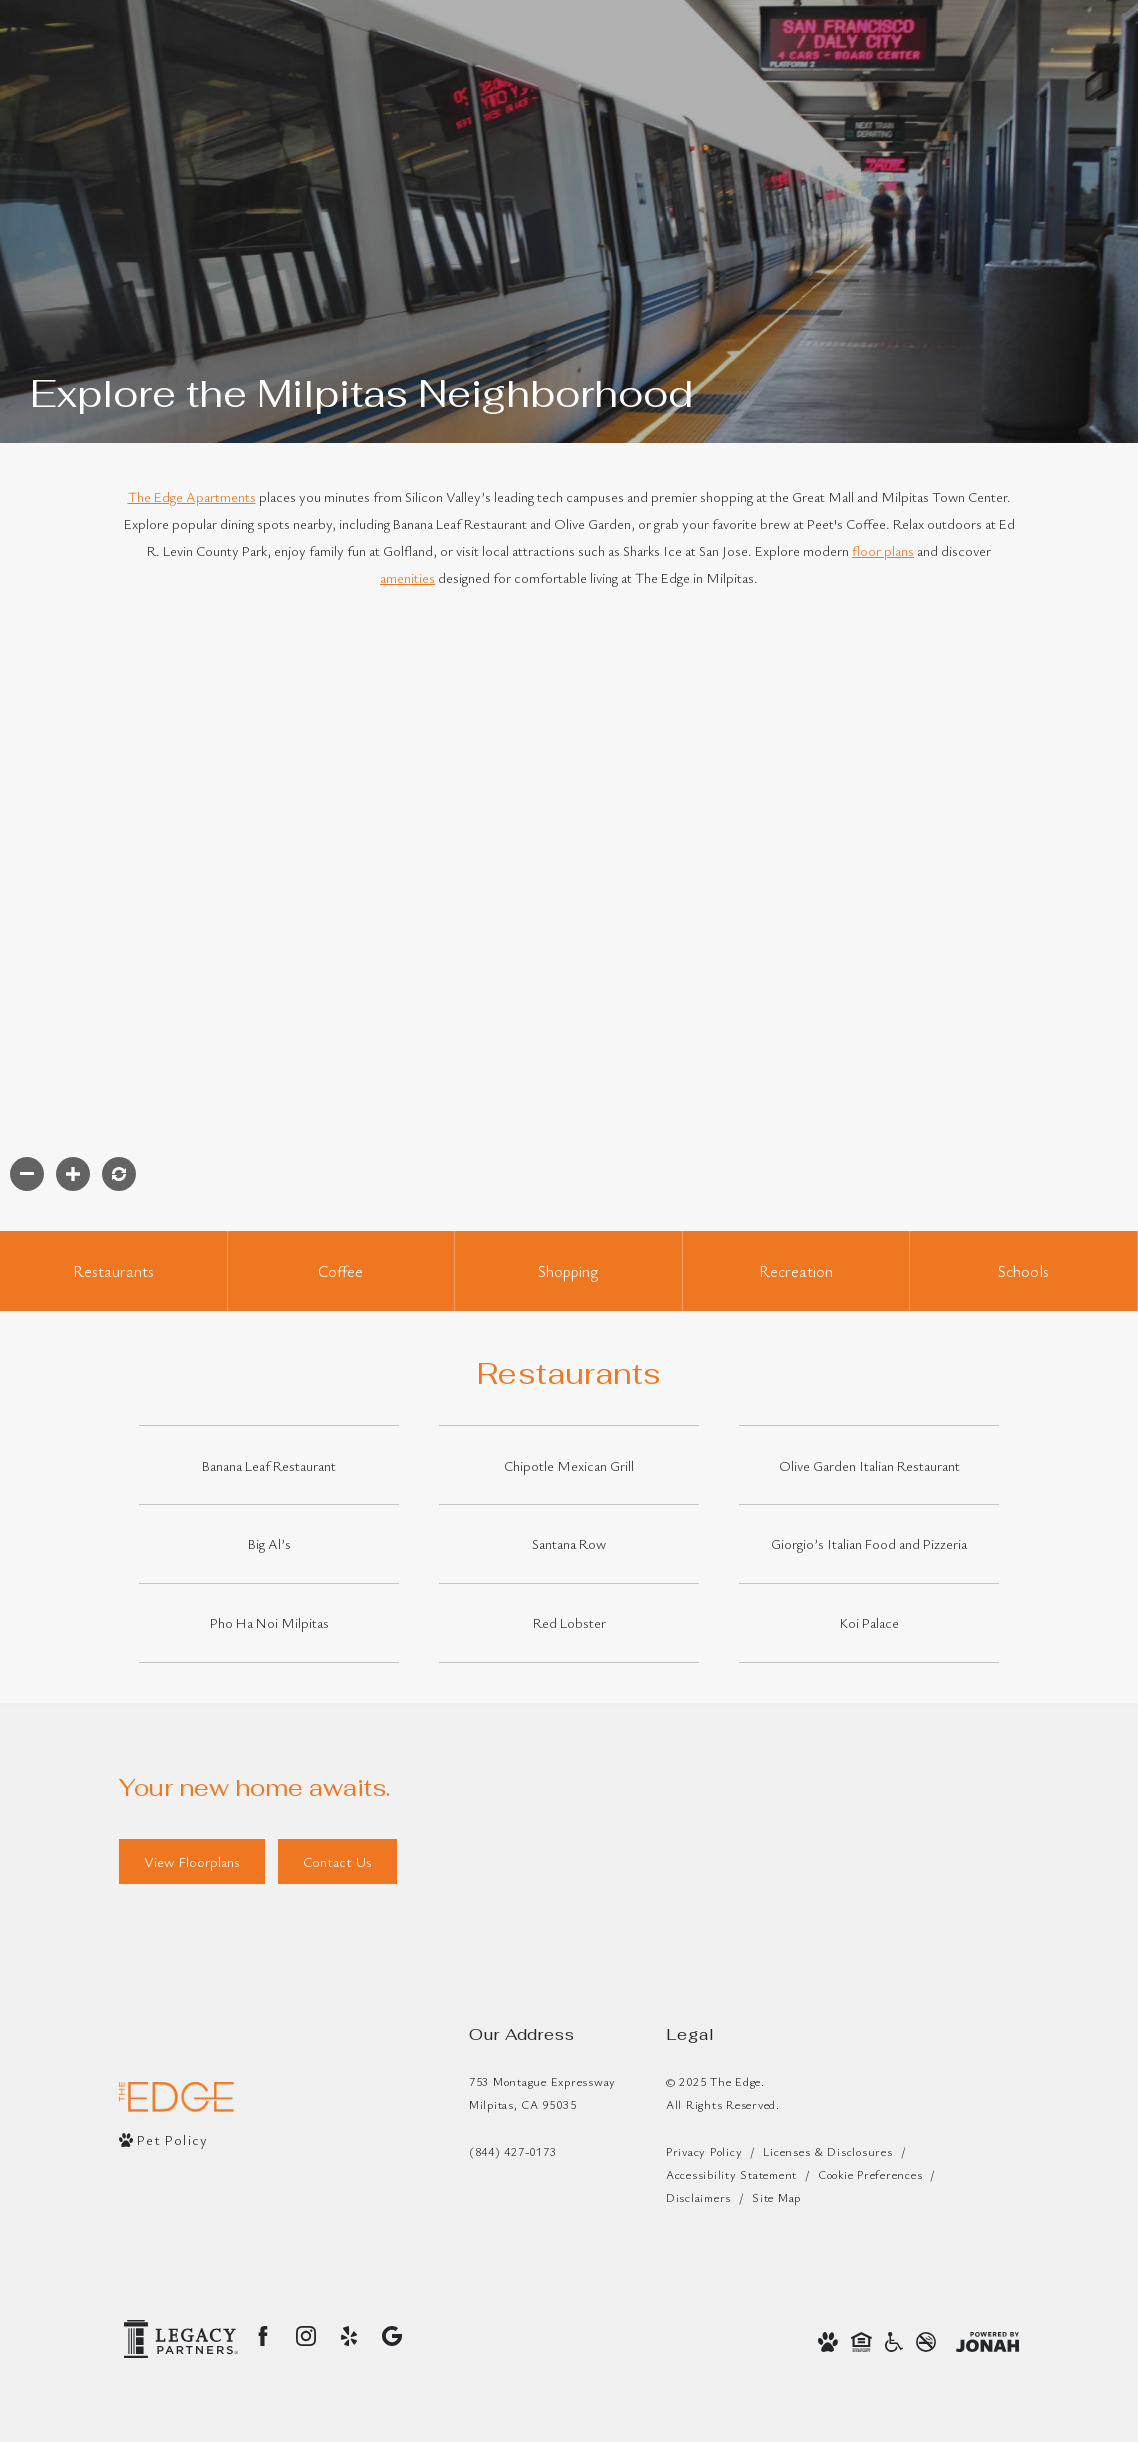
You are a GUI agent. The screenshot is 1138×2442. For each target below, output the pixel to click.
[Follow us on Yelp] (349, 2336)
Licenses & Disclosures (827, 2151)
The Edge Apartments (192, 496)
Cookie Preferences (870, 2174)
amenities (407, 577)
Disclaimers (698, 2197)
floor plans (883, 550)
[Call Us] (542, 2151)
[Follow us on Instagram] (306, 2336)
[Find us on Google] (392, 2336)
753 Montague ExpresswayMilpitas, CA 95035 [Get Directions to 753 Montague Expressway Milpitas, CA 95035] (542, 2092)
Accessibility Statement (731, 2174)
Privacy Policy (704, 2151)
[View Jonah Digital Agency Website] (987, 2340)
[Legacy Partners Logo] (181, 2339)
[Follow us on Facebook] (263, 2336)
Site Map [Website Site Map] (776, 2197)
